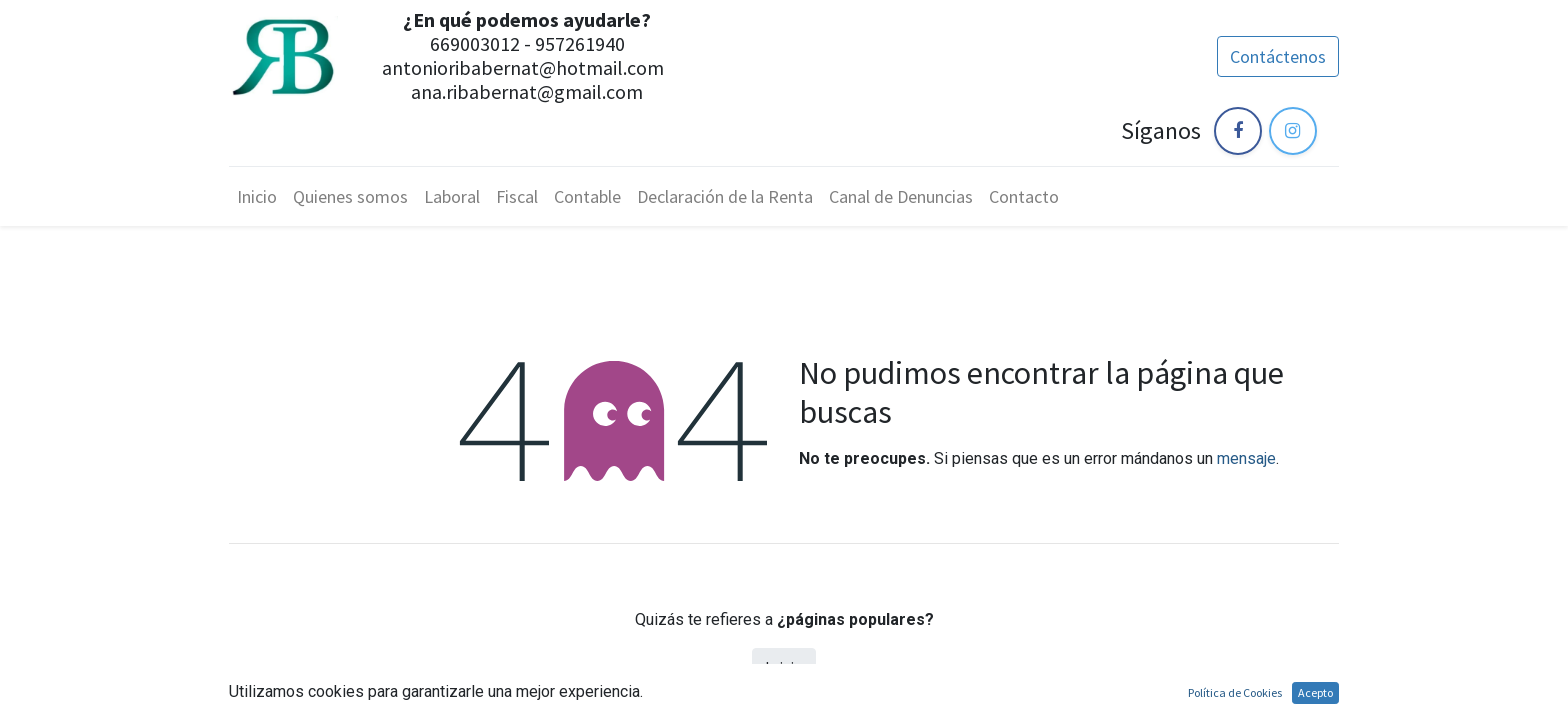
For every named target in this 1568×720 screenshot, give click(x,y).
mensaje (1246, 458)
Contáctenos (1278, 56)
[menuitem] (257, 196)
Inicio (784, 667)
